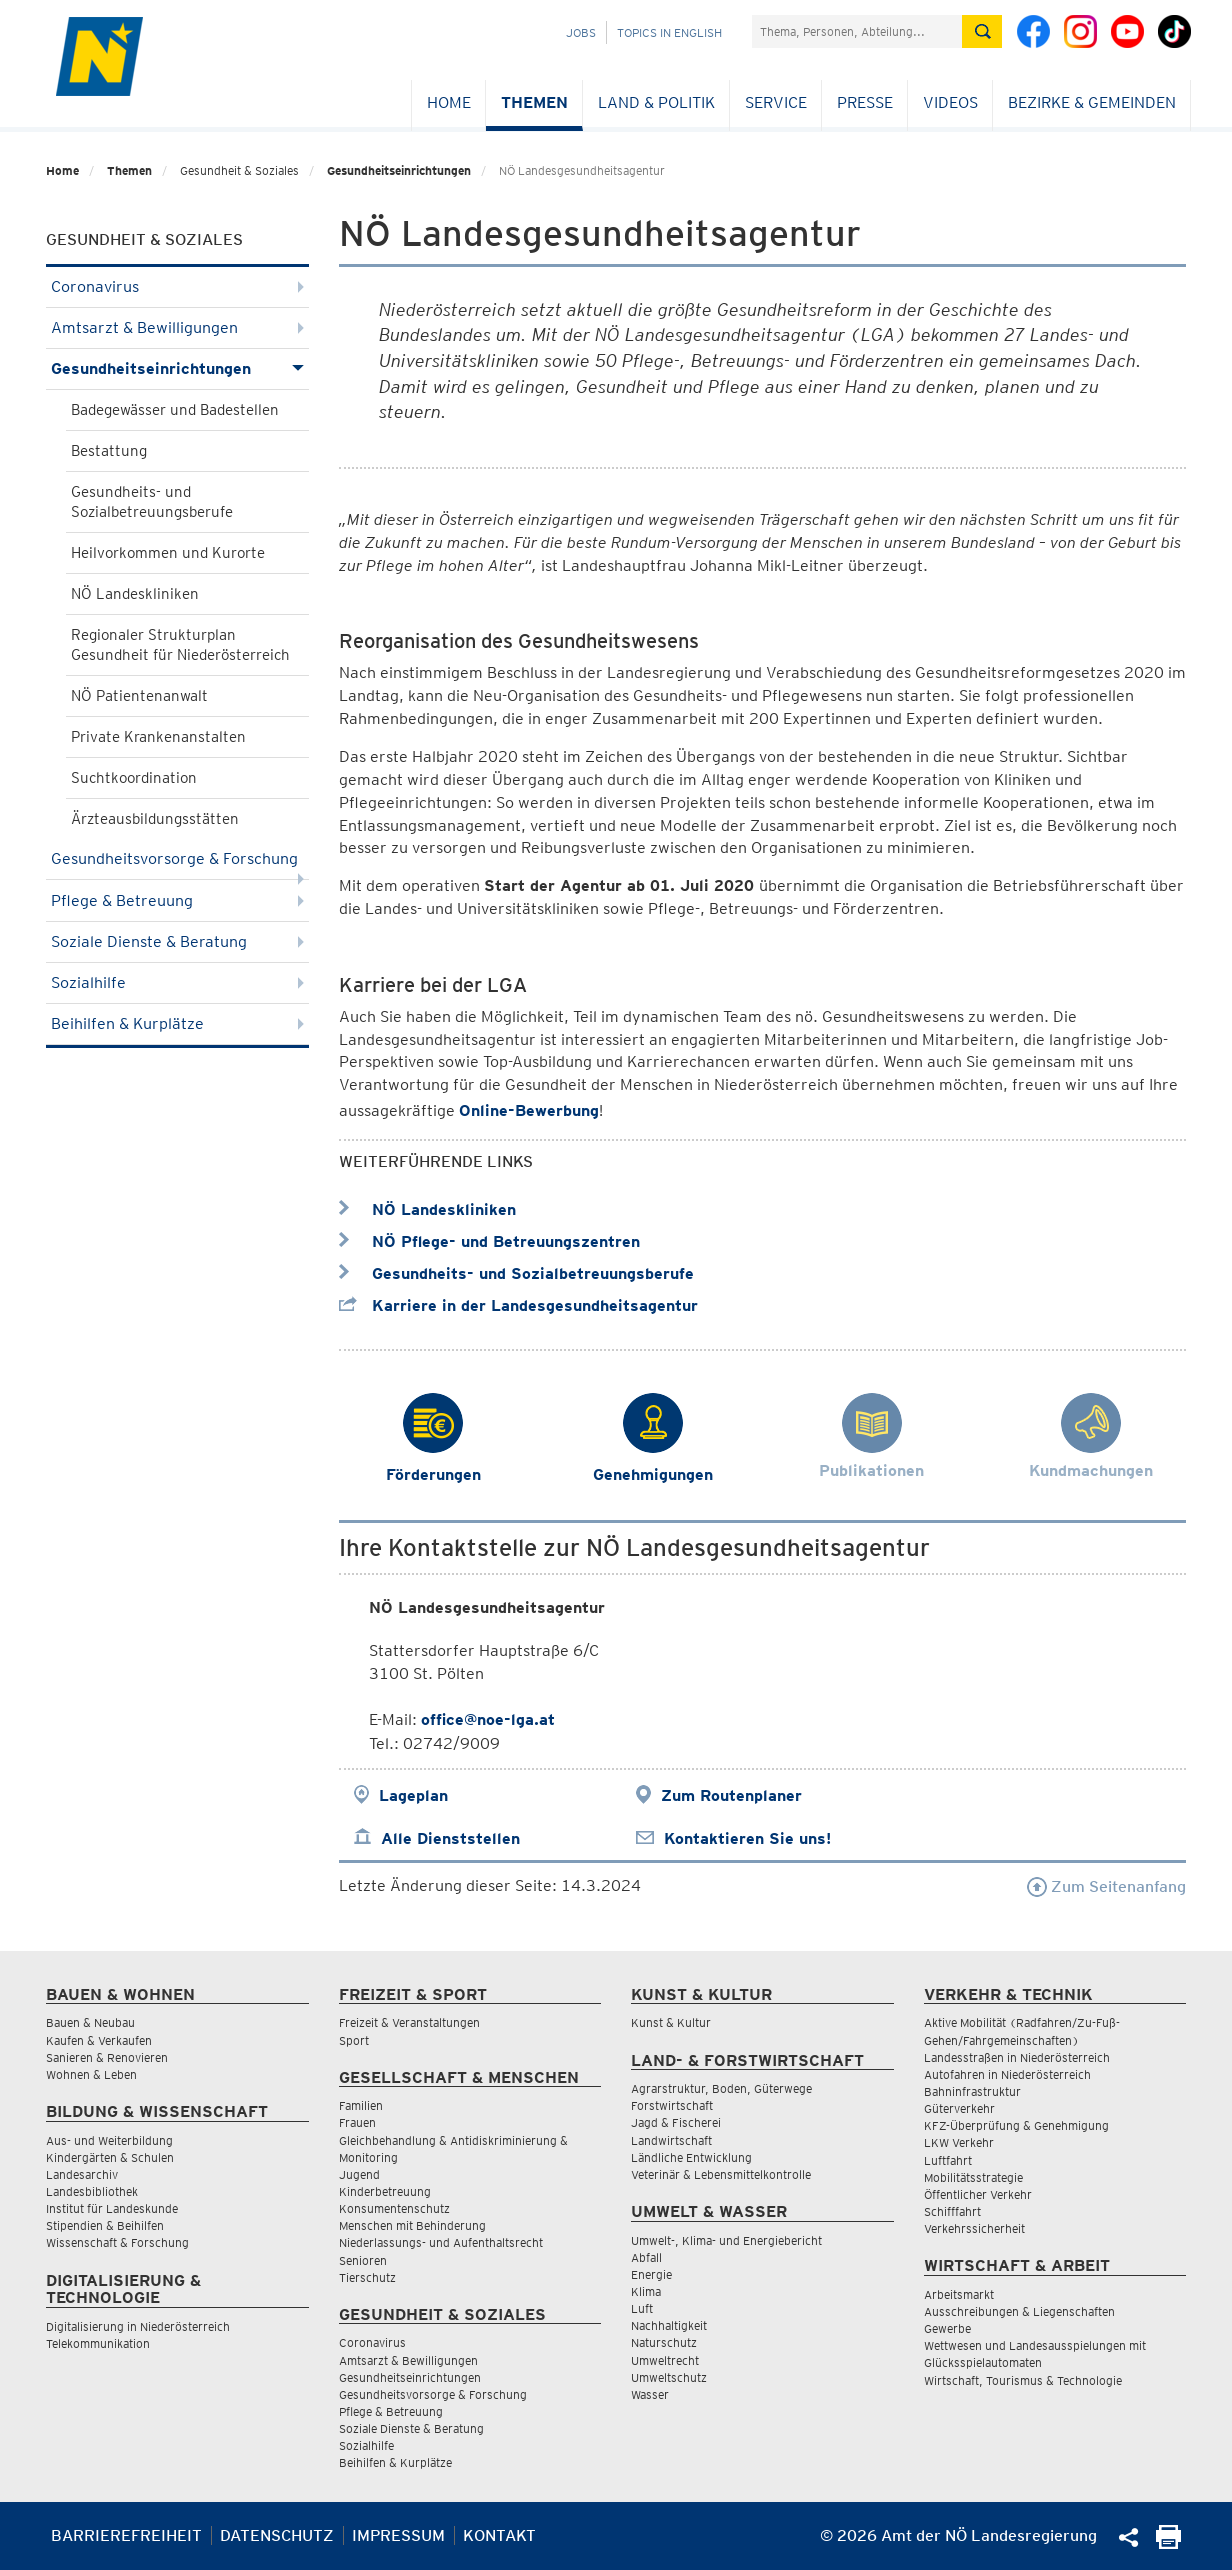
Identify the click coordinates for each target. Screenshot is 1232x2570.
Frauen (357, 2122)
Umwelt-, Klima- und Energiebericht (726, 2240)
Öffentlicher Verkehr (978, 2194)
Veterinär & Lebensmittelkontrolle (721, 2174)
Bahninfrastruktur (972, 2091)
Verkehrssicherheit (974, 2228)
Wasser (650, 2394)
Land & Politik (656, 102)
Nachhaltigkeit (669, 2325)
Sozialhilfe (177, 982)
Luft (642, 2308)
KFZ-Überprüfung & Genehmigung (1016, 2125)
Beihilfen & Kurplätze (177, 1023)
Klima (646, 2291)
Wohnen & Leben (91, 2074)
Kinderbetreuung (385, 2191)
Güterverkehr (959, 2108)
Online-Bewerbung (529, 1110)
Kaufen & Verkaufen (99, 2040)
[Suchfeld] (857, 31)
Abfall (646, 2257)
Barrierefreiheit (126, 2535)
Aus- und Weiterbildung (109, 2140)
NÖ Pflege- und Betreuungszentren (489, 1241)
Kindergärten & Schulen (110, 2157)
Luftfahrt (948, 2160)
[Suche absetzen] (982, 31)
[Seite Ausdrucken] (1168, 2543)
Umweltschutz (669, 2377)
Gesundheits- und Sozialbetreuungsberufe (152, 502)
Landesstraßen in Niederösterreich (1017, 2057)
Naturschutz (664, 2342)
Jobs (581, 32)
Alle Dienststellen (450, 1838)
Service (776, 102)
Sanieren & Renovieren (107, 2057)
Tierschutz (367, 2277)
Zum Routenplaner (731, 1795)
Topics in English (669, 32)
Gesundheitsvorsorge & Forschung (177, 864)
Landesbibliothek (92, 2191)
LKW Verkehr (959, 2142)
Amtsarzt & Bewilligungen (177, 327)
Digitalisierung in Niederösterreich (138, 2326)
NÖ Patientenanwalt (139, 696)
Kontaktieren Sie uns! (747, 1838)
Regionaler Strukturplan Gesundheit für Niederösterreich (180, 645)
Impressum (398, 2535)
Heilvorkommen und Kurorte (168, 553)
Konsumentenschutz (394, 2208)
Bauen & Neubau (90, 2022)
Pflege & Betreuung (177, 900)
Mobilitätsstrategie (973, 2177)
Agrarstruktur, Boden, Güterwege (721, 2088)
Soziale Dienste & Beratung (177, 941)
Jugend (359, 2174)
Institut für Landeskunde (112, 2208)
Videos (950, 102)
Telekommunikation (98, 2343)
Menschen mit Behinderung (412, 2225)
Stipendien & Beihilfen (105, 2225)
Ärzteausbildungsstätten (155, 819)
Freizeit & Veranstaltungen (409, 2022)
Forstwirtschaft (672, 2105)
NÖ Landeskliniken (135, 594)
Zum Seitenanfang (1106, 1886)
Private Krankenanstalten (158, 737)
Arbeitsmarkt (959, 2294)
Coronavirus (177, 286)
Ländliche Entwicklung (691, 2157)
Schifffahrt (952, 2211)
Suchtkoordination (134, 778)
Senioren (363, 2260)
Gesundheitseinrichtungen (399, 170)
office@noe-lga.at (488, 1719)
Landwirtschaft (671, 2140)
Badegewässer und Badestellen (175, 410)
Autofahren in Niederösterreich (1007, 2074)
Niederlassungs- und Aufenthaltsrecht (441, 2242)
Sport (354, 2040)
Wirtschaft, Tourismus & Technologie (1023, 2380)
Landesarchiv (82, 2174)
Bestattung (109, 451)
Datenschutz (277, 2535)
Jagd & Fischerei (676, 2122)
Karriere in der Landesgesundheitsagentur (518, 1305)
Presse (865, 102)
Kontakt (499, 2535)
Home (449, 102)
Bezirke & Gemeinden (1092, 102)
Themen (534, 102)
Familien (361, 2105)
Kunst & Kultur (671, 2022)
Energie (651, 2274)
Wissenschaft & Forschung (117, 2242)
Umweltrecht (665, 2360)
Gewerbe (947, 2328)
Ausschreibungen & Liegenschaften (1019, 2311)
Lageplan (413, 1795)
